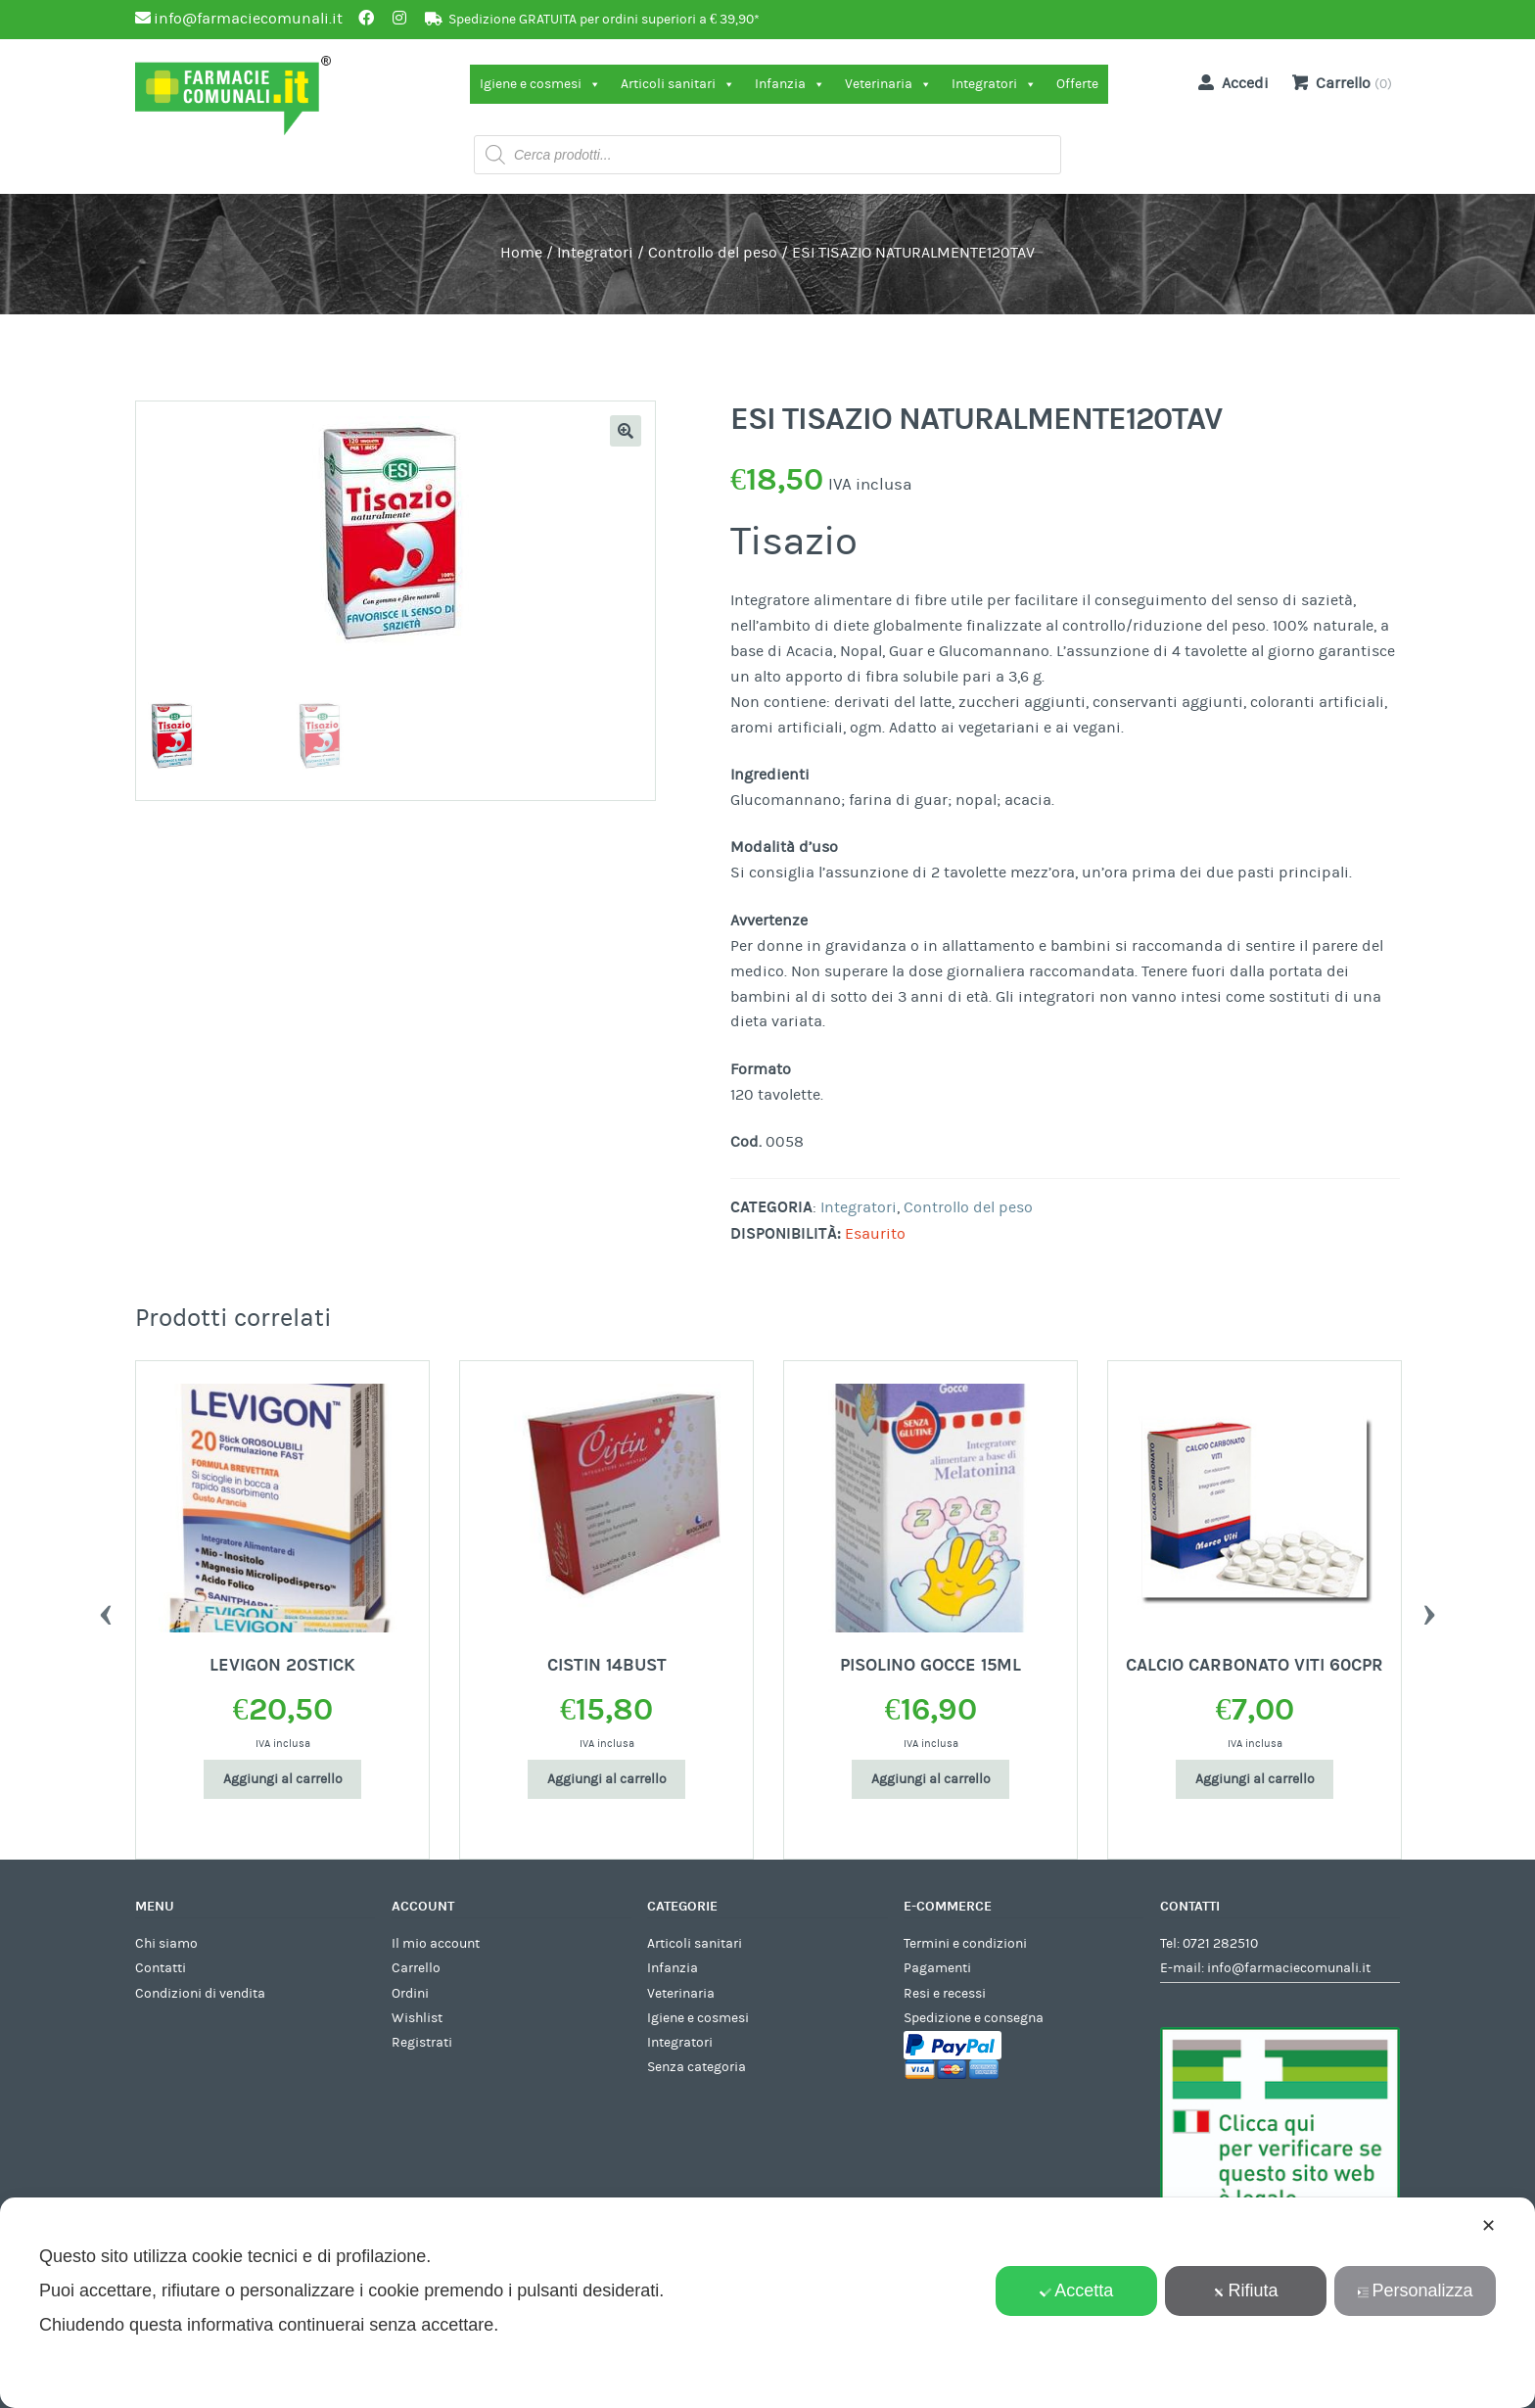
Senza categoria (696, 2067)
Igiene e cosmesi (540, 84)
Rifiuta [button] (1246, 2290)
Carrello (416, 1968)
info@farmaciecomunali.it (1289, 1968)
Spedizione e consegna (974, 2018)
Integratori (994, 84)
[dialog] (767, 2302)
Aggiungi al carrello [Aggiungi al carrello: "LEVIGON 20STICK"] (283, 1779)
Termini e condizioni (965, 1944)
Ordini (410, 1994)
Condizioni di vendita (200, 1994)
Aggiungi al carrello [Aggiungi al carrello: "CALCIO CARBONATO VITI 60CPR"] (1255, 1779)
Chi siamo (166, 1944)
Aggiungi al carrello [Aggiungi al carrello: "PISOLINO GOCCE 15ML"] (931, 1779)
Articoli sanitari (678, 84)
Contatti (160, 1968)
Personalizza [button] (1415, 2290)
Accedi (1229, 82)
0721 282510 (1220, 1944)
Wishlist (417, 2018)
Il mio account (436, 1944)
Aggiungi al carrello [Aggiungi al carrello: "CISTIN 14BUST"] (607, 1779)
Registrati (422, 2043)
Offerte (1077, 84)
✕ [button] (1488, 2226)
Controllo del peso (712, 252)
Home (521, 252)
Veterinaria (888, 84)
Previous (105, 1609)
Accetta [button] (1076, 2290)
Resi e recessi (945, 1994)
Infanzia (790, 84)
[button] (625, 431)
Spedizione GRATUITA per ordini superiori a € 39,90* (604, 19)
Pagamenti (937, 1968)
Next (1429, 1609)
